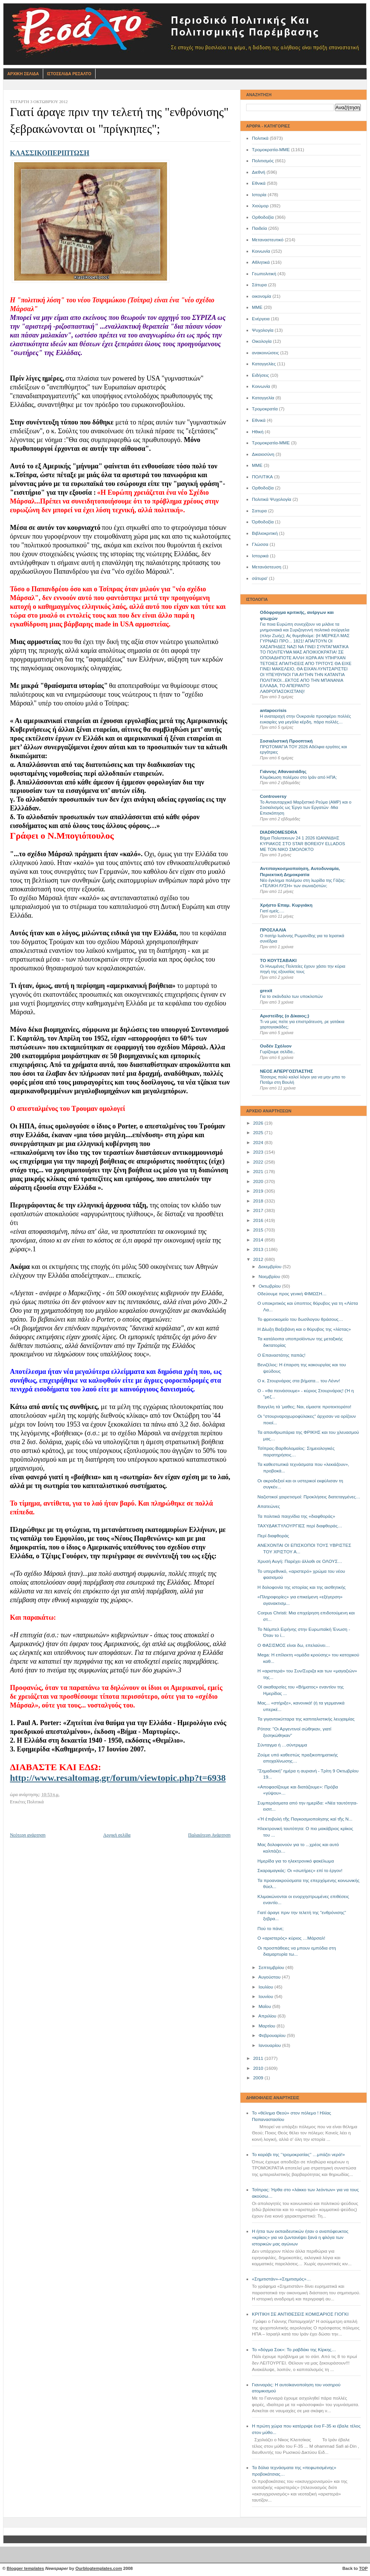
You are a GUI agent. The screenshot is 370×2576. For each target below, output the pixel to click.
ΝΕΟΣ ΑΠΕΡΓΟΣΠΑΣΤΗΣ (286, 1071)
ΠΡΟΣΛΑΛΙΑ (273, 930)
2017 (259, 1210)
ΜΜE (257, 465)
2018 (259, 1201)
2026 (259, 1123)
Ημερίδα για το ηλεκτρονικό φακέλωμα (296, 1861)
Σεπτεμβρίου (271, 1967)
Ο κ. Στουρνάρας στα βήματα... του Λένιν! (299, 1380)
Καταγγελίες (264, 363)
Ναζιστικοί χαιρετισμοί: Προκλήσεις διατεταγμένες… (309, 1496)
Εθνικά (259, 183)
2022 (259, 1162)
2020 (259, 1181)
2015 (259, 1230)
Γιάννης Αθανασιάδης (283, 771)
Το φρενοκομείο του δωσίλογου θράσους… (300, 1319)
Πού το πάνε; (271, 1928)
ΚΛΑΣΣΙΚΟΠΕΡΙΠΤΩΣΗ (49, 153)
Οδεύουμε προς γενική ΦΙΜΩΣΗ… (292, 1293)
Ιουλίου (266, 1987)
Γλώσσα (260, 544)
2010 (259, 2068)
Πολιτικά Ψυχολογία (271, 499)
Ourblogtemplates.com (98, 2568)
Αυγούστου (270, 1977)
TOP (363, 2568)
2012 (259, 1259)
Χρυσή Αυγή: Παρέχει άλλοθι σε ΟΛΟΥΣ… (300, 1561)
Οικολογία (262, 341)
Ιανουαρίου (270, 2045)
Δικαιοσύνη (263, 454)
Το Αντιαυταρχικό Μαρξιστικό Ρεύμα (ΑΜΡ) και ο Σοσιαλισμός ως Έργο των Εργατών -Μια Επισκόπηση (305, 807)
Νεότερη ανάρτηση (27, 1835)
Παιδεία (259, 228)
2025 (259, 1132)
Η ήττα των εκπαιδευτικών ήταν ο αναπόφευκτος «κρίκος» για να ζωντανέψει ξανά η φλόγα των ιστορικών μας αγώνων (300, 2238)
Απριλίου (268, 2016)
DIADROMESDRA (278, 832)
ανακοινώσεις (265, 352)
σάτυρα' (260, 578)
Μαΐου (265, 2006)
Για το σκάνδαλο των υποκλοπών (291, 996)
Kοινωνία (261, 386)
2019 (259, 1191)
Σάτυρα (259, 284)
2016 (259, 1220)
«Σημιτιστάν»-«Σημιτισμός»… (281, 2279)
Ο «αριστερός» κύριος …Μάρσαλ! (291, 1938)
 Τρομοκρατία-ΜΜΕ (271, 442)
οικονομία (261, 296)
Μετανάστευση (266, 567)
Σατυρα (259, 510)
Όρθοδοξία (263, 522)
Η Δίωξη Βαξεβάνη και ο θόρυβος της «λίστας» (304, 1329)
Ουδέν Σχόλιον (276, 1046)
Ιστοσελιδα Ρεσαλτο (69, 73)
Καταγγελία (263, 397)
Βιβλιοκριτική (265, 533)
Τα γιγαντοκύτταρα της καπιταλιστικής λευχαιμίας (306, 1719)
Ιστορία (259, 194)
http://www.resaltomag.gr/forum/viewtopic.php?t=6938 (118, 1778)
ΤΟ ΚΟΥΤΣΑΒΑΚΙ (278, 960)
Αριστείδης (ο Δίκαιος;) (284, 1015)
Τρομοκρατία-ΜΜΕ (271, 149)
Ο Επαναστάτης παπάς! (282, 1355)
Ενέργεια (260, 318)
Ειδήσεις (260, 375)
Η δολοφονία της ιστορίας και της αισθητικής (302, 1587)
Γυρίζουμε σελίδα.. (277, 1051)
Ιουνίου (266, 1996)
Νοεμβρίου (269, 1276)
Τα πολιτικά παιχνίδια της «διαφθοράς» (296, 1516)
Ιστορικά (260, 555)
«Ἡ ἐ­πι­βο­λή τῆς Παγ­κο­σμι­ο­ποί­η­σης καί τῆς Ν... (305, 1819)
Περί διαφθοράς (273, 1535)
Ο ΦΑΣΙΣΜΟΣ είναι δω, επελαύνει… (294, 1645)
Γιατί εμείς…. (272, 911)
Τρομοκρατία (265, 409)
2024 (259, 1142)
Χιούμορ (260, 205)
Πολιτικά (260, 138)
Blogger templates (25, 2568)
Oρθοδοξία (263, 488)
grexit (266, 990)
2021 (259, 1171)
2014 (259, 1240)
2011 (259, 2058)
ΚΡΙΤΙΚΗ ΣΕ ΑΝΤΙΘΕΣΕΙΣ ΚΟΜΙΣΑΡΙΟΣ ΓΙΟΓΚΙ (300, 2314)
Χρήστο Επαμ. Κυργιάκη (286, 905)
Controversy (273, 796)
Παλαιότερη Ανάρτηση (209, 1835)
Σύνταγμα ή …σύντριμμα (282, 1745)
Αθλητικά (261, 262)
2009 (259, 2077)
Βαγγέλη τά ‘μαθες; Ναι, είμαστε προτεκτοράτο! (305, 1406)
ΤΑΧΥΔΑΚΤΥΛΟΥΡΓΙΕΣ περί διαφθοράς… (300, 1525)
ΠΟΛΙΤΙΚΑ (262, 476)
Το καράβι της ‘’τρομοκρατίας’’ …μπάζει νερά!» (298, 2154)
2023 (259, 1152)
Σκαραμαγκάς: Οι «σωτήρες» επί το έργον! (300, 1870)
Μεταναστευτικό (268, 239)
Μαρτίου (267, 2026)
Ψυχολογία (262, 330)
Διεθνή (258, 172)
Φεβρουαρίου (272, 2035)
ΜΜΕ (257, 307)
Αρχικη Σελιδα (23, 73)
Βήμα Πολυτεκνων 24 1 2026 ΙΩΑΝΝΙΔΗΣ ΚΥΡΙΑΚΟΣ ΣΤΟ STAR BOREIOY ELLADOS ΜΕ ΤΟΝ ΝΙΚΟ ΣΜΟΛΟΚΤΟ (302, 843)
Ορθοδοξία (263, 217)
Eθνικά (259, 420)
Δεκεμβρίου (270, 1266)
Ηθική (257, 431)
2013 (259, 1249)
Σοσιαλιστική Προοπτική (286, 741)
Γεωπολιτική (264, 273)
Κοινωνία (261, 251)
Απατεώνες (269, 1506)
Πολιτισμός (263, 160)
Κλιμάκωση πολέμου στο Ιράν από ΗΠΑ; (298, 777)
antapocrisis (273, 710)
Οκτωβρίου (270, 1286)
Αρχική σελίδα (116, 1835)
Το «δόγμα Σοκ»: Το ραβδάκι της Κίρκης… (294, 2349)
